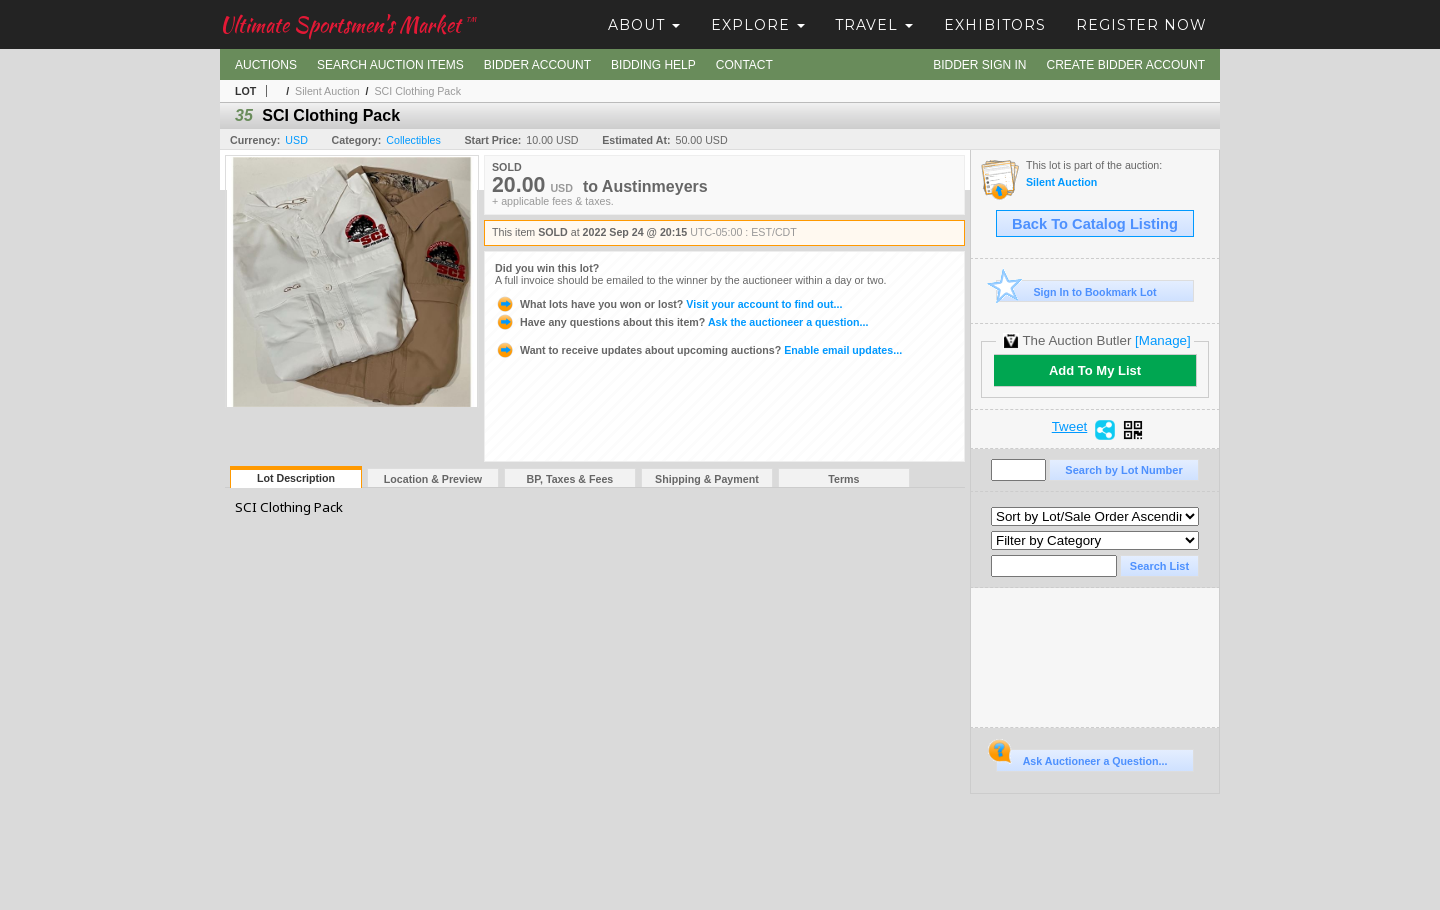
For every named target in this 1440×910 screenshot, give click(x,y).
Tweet (1070, 427)
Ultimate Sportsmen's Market (348, 24)
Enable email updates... (698, 350)
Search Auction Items (390, 65)
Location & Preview (433, 479)
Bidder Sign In (979, 65)
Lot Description (296, 478)
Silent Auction (327, 91)
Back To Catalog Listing (1095, 224)
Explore (758, 25)
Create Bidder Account (1126, 65)
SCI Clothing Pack (417, 91)
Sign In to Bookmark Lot (1076, 291)
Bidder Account (537, 65)
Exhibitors (995, 25)
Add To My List (1095, 370)
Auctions (266, 65)
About (644, 25)
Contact (744, 65)
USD (296, 140)
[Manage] (1162, 340)
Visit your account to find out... (668, 304)
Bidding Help (653, 65)
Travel (874, 25)
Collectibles (413, 140)
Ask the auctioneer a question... (681, 322)
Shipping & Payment (707, 479)
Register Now (1141, 25)
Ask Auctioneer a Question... (1081, 758)
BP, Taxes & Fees (570, 479)
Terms (843, 479)
